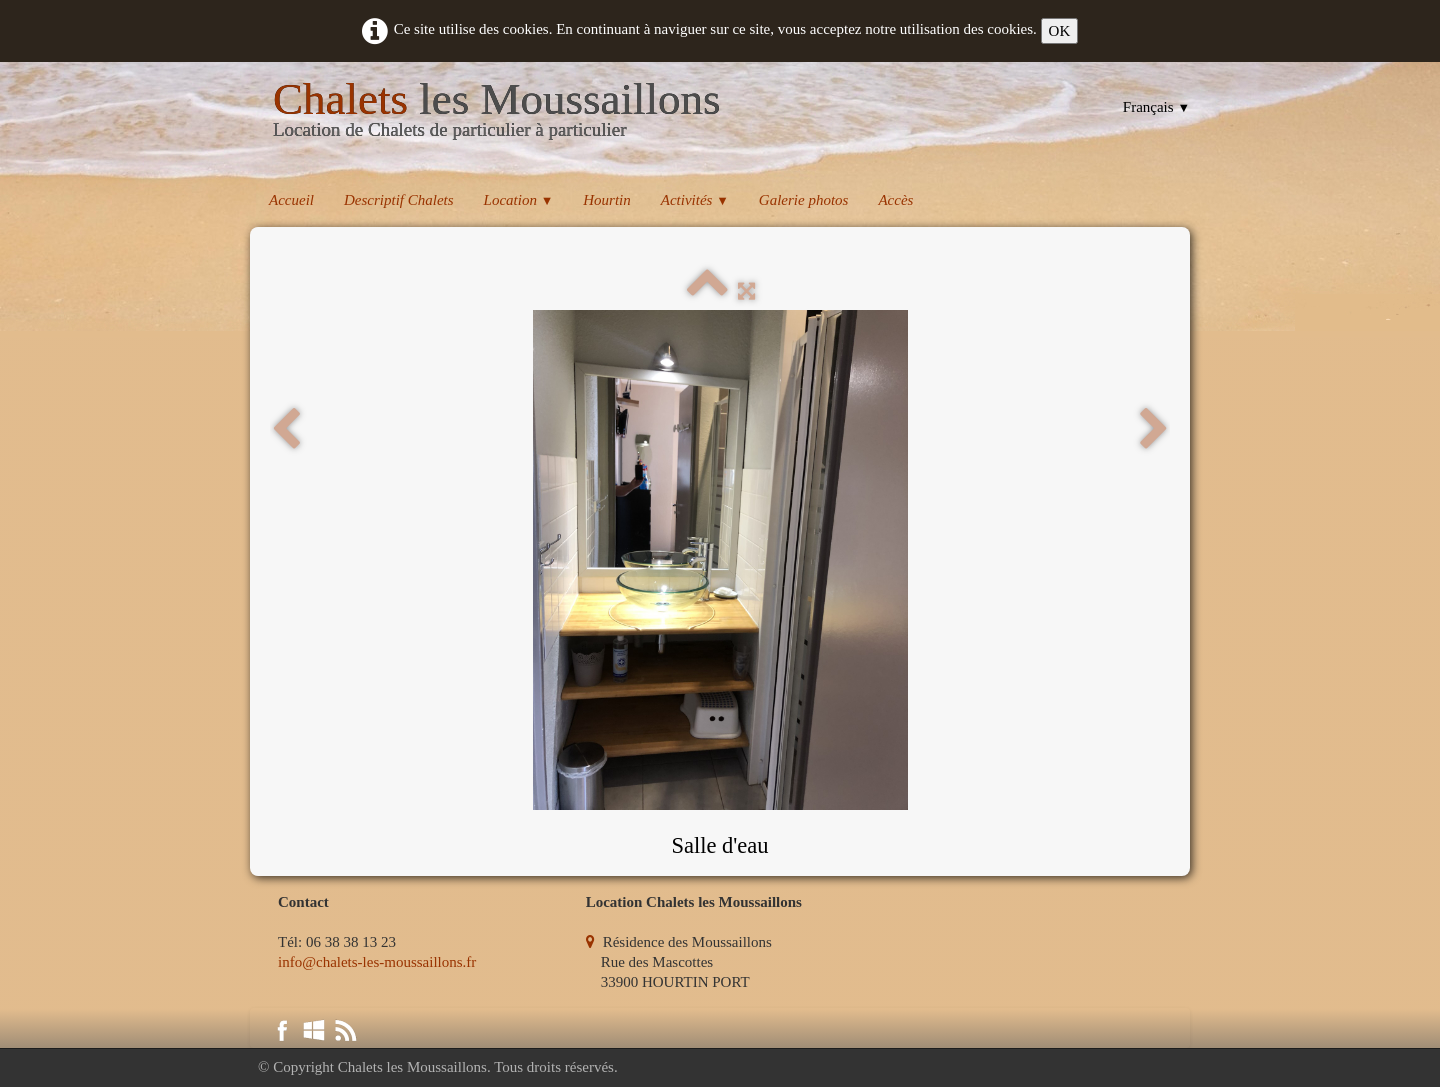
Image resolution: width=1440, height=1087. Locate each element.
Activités (695, 200)
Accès (895, 200)
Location (519, 200)
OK (1060, 31)
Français (1156, 107)
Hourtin (607, 200)
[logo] (497, 113)
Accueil (291, 200)
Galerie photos (804, 200)
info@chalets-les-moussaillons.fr (377, 962)
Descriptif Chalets (399, 200)
